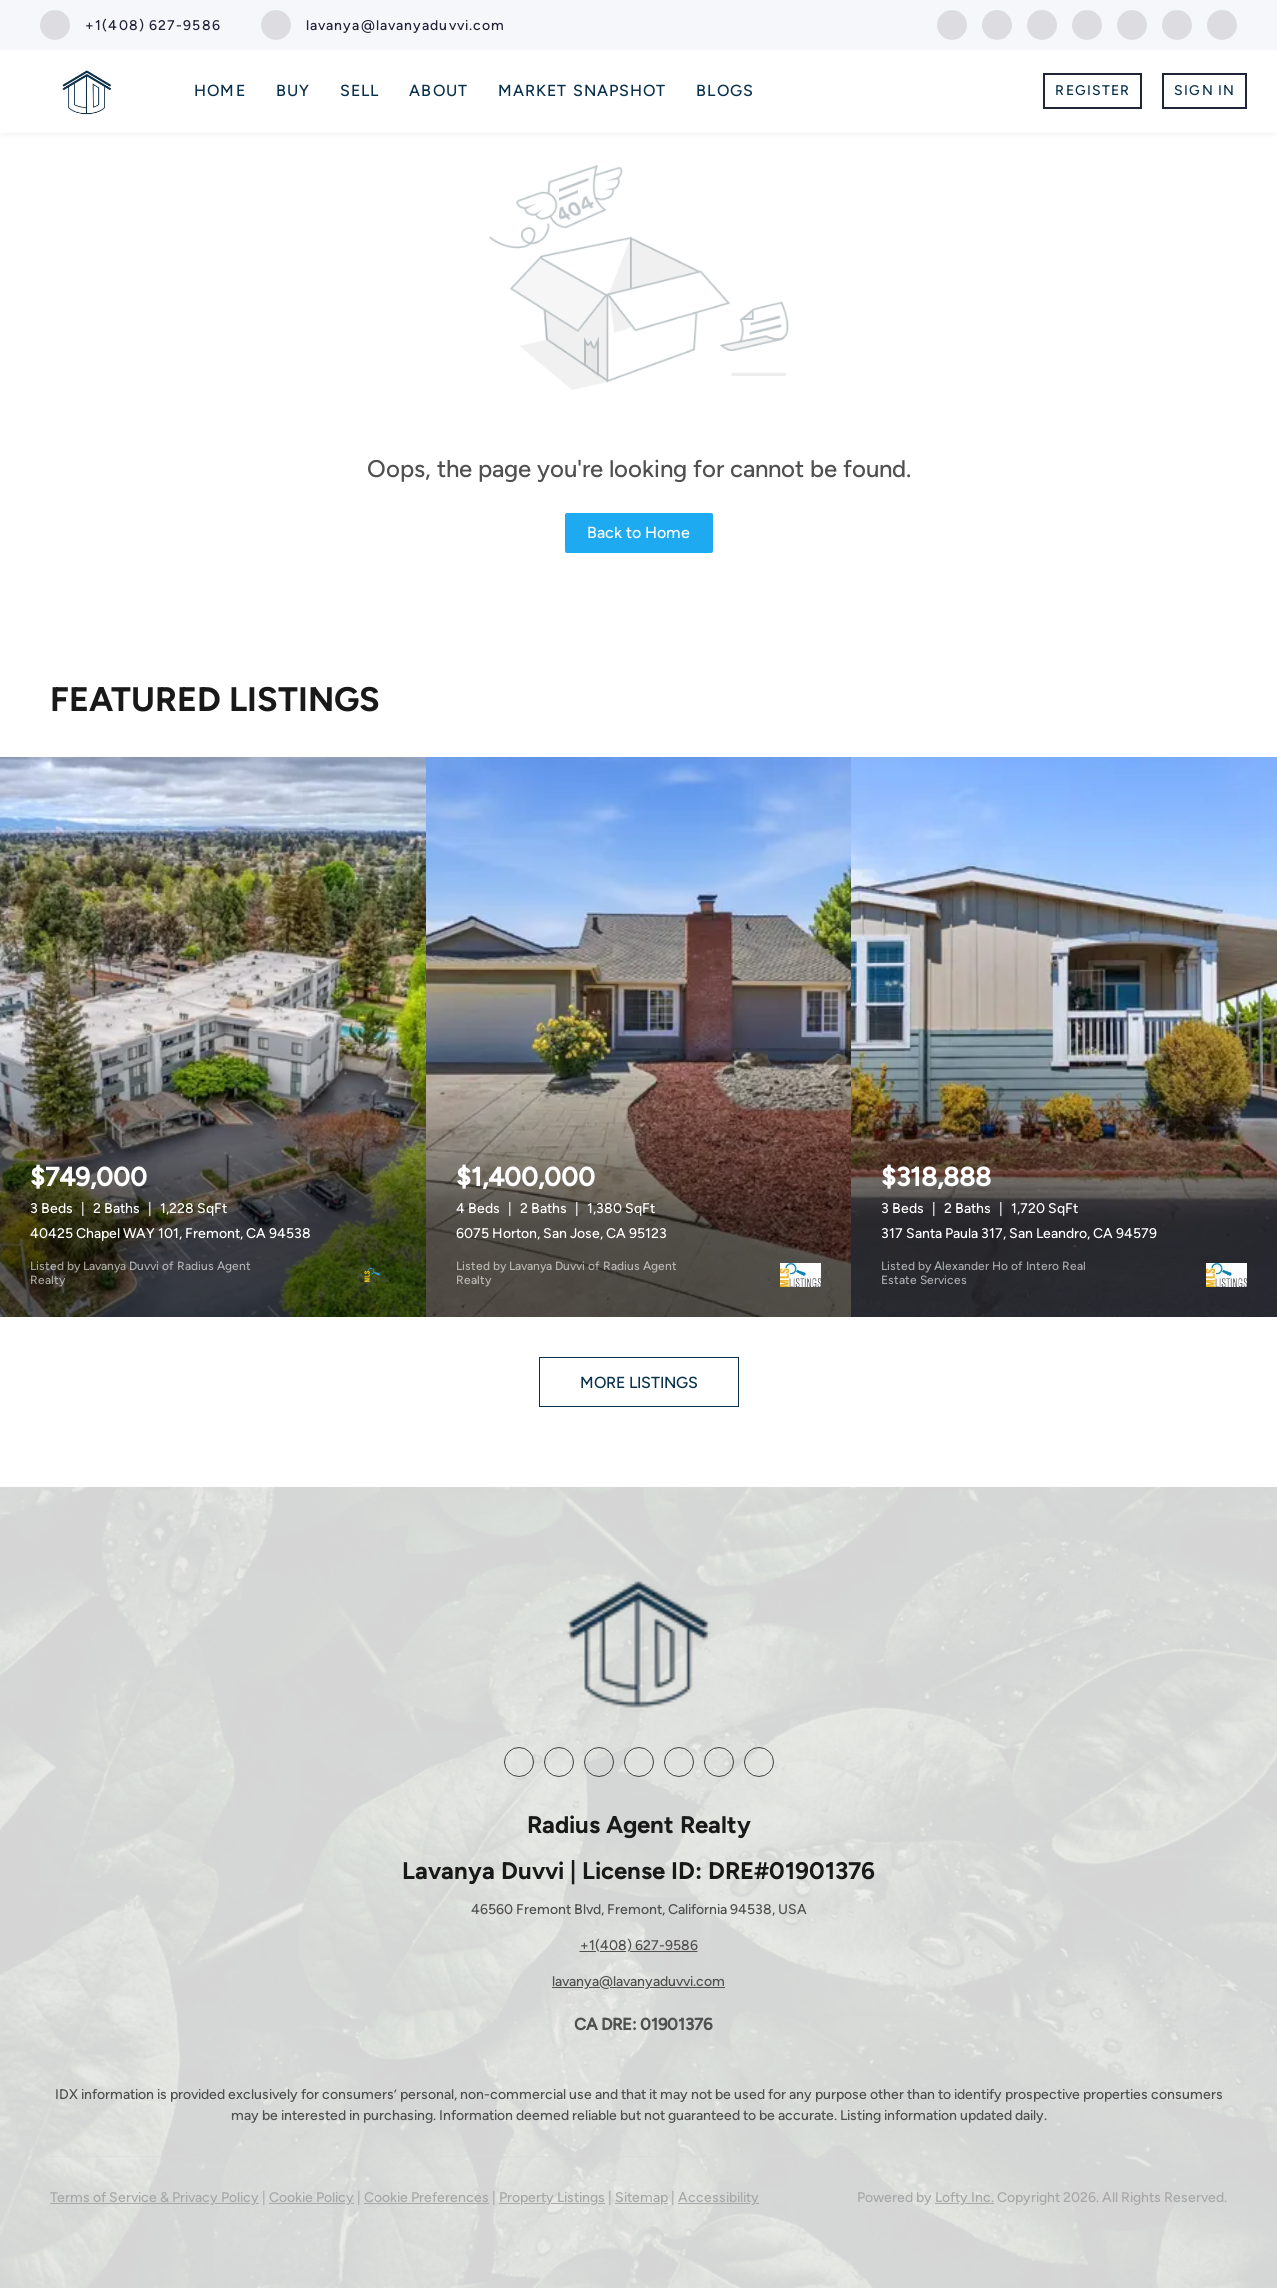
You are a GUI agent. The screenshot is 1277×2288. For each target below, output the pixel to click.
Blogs (725, 90)
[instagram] (1087, 23)
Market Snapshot (582, 90)
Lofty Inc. (964, 2197)
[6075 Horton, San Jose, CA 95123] (639, 1037)
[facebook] (952, 23)
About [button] (438, 90)
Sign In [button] (1204, 90)
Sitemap (641, 2197)
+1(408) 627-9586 (639, 1945)
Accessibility (718, 2197)
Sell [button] (359, 90)
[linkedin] (997, 23)
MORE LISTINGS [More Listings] (639, 1382)
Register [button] (1092, 90)
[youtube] (1132, 23)
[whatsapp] (1222, 23)
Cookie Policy (311, 2197)
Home (219, 90)
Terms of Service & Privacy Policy (154, 2197)
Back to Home (638, 532)
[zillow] (1042, 23)
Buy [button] (293, 90)
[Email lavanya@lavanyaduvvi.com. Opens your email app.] (383, 25)
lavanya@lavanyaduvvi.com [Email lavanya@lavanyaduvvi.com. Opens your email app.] (638, 1981)
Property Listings (552, 2197)
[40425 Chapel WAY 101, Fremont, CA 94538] (213, 1037)
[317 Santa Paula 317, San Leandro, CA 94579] (1064, 1037)
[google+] (1177, 23)
